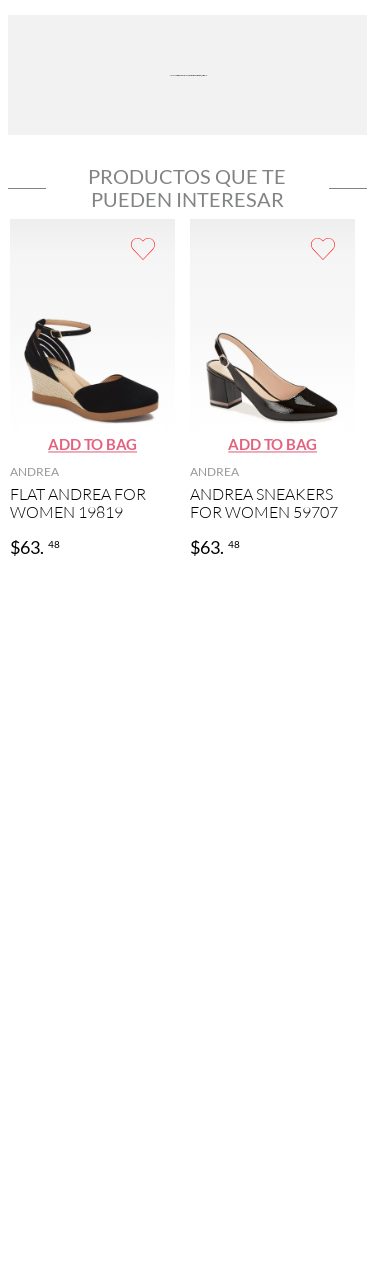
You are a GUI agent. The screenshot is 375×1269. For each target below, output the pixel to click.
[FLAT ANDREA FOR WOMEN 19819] (92, 390)
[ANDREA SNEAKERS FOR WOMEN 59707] (272, 390)
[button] (92, 445)
